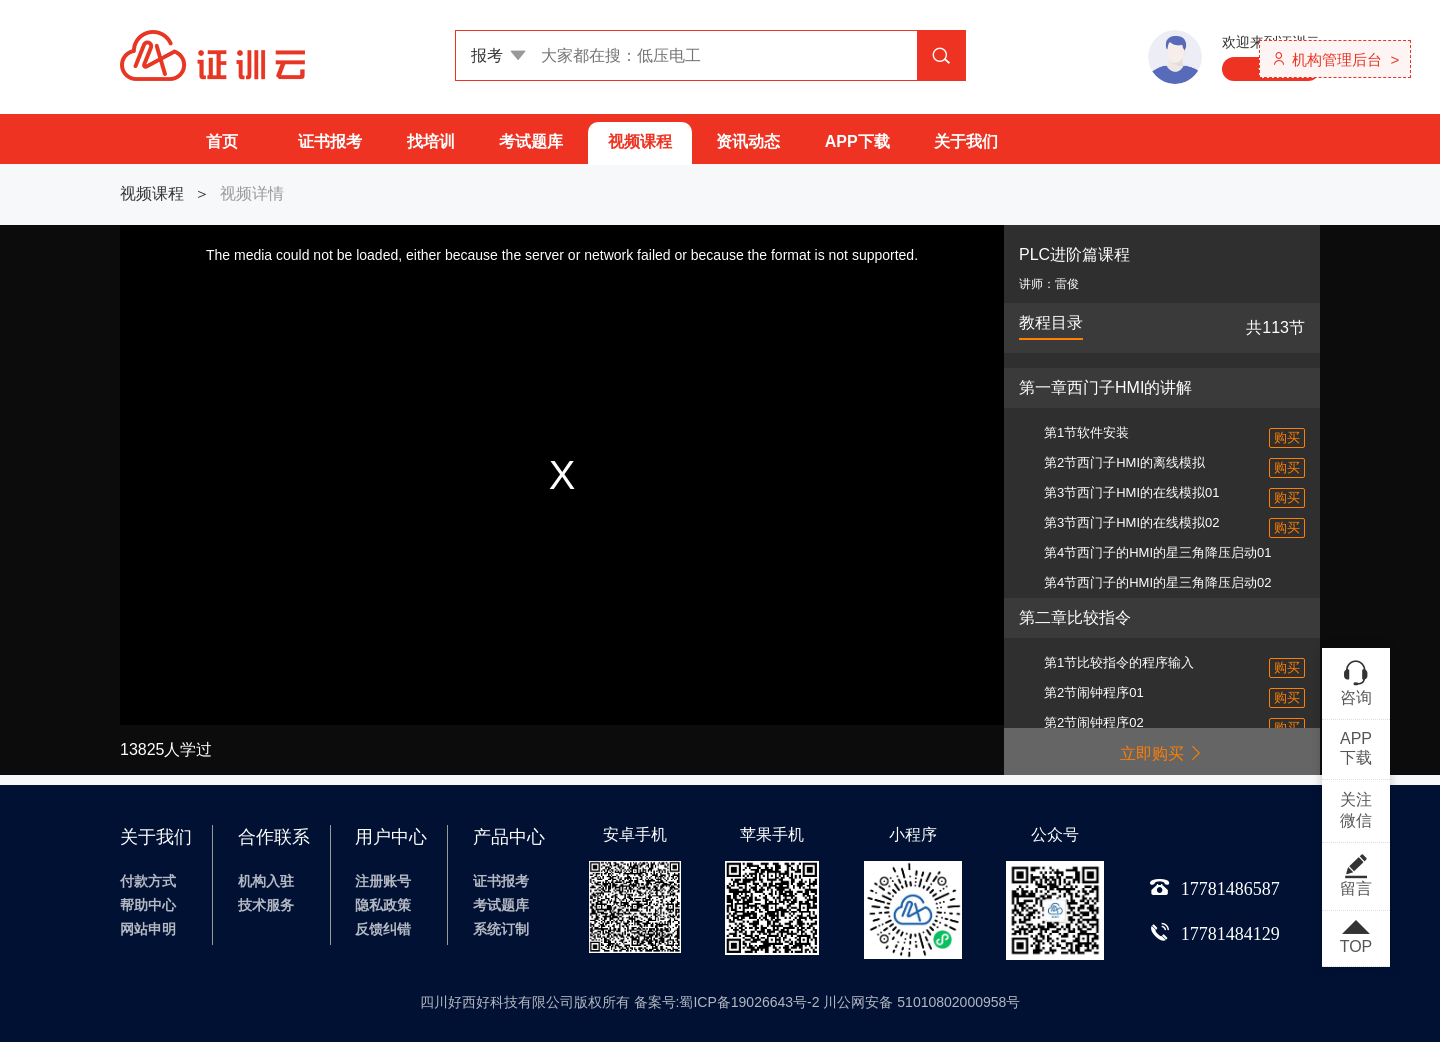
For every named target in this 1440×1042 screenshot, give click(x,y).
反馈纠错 (383, 929)
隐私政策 (383, 905)
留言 (1356, 875)
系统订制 (501, 929)
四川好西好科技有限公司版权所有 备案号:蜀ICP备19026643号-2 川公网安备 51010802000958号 (720, 1002)
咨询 (1356, 682)
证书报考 (330, 141)
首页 (222, 141)
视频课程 (640, 141)
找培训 (431, 141)
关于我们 (966, 141)
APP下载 (857, 141)
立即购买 (1162, 753)
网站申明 (148, 929)
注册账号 (383, 881)
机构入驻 (266, 881)
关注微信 (1356, 810)
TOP (1356, 938)
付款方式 (148, 881)
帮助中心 (148, 905)
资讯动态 (748, 141)
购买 (1287, 437)
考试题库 (531, 141)
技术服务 (266, 905)
